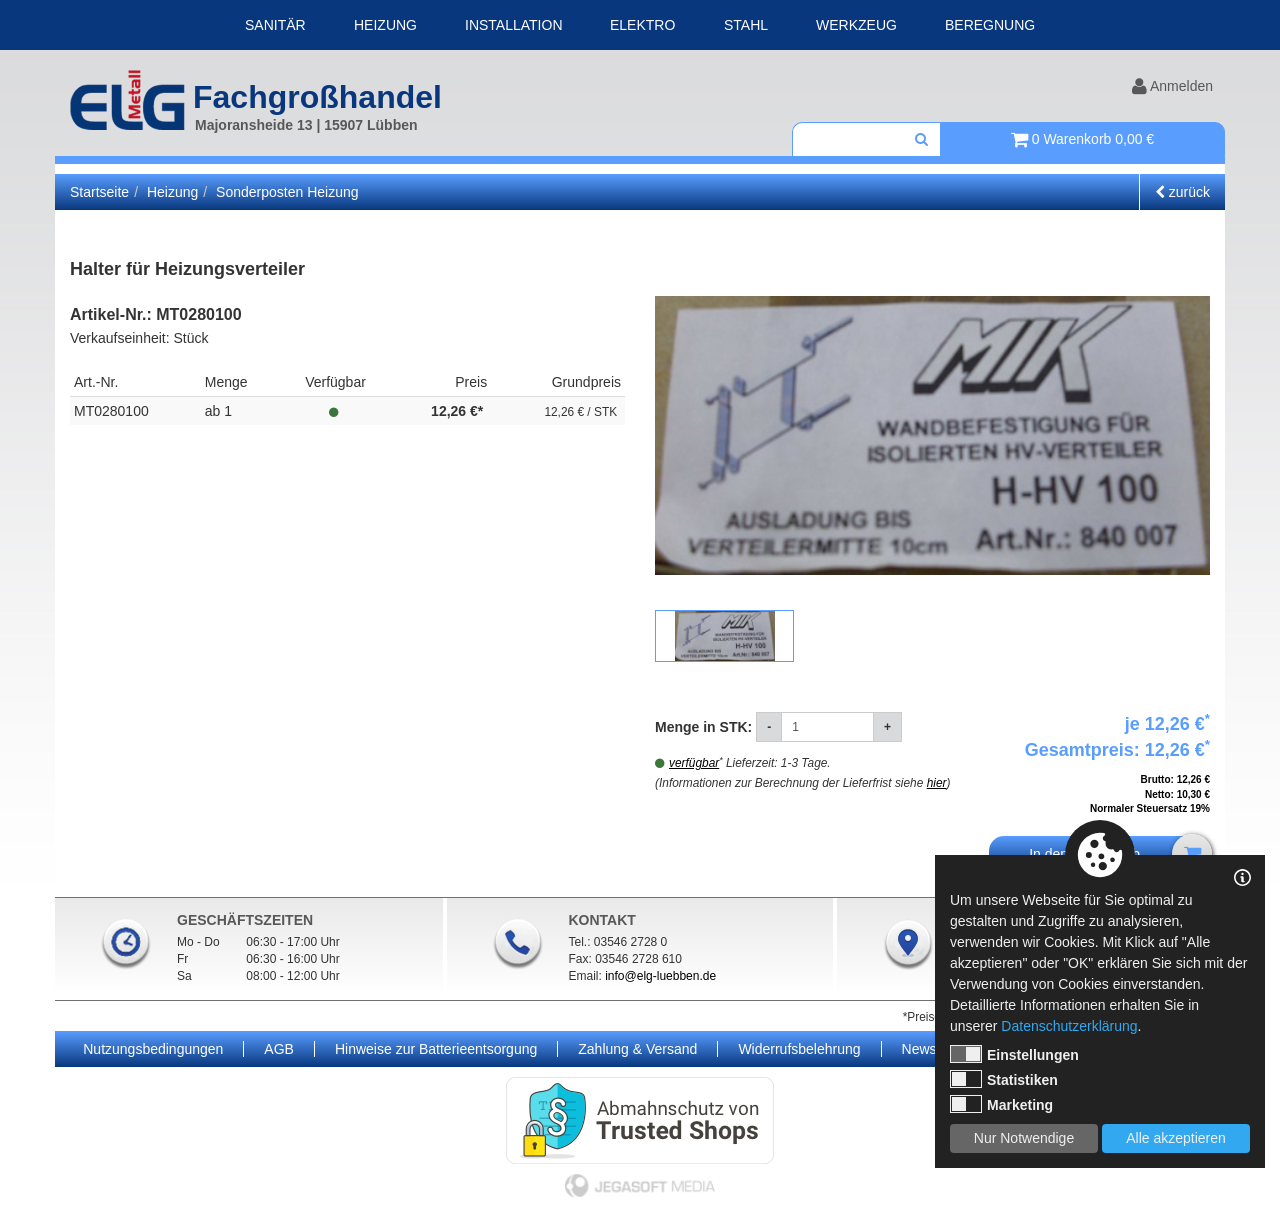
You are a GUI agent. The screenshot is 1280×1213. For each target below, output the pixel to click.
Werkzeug (856, 25)
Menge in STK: (705, 727)
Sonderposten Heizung (287, 192)
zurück (1182, 192)
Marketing (1001, 1104)
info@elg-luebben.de (660, 976)
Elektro (642, 25)
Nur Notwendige (1024, 1138)
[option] (932, 435)
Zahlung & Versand (637, 1049)
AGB (279, 1049)
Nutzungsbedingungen (153, 1049)
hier (937, 783)
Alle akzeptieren (1176, 1138)
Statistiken (1004, 1079)
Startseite (99, 192)
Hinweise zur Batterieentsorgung (436, 1049)
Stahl (746, 25)
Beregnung (990, 25)
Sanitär (275, 25)
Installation (514, 25)
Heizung (385, 25)
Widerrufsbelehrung (799, 1049)
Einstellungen (1014, 1054)
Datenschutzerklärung (1069, 1026)
